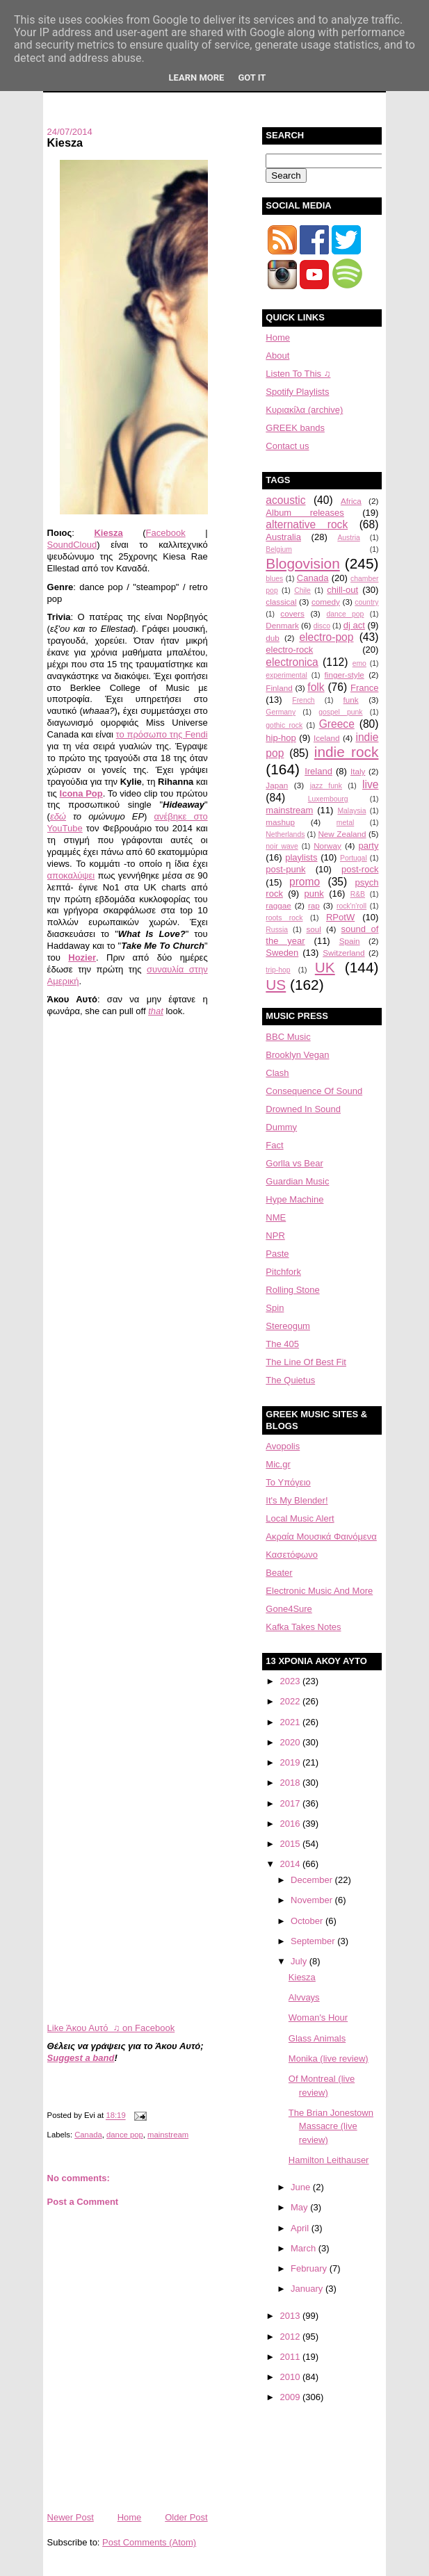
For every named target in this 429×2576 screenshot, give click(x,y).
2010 (291, 2377)
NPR (275, 1235)
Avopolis (283, 1446)
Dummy (281, 1127)
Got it (252, 77)
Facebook (166, 533)
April (301, 2228)
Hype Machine (294, 1199)
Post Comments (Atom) (149, 2542)
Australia (283, 537)
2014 (291, 1864)
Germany (281, 712)
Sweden (282, 952)
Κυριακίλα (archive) (304, 410)
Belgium (279, 549)
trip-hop (278, 970)
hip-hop (281, 738)
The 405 (282, 1344)
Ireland (318, 771)
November (313, 1900)
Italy (357, 771)
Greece (337, 724)
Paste (277, 1253)
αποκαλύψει (71, 875)
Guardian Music (297, 1181)
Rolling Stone (292, 1290)
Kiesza (65, 142)
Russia (277, 930)
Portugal (353, 858)
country (366, 602)
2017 (291, 1803)
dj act (354, 625)
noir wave (282, 846)
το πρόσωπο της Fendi (162, 734)
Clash (277, 1073)
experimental (286, 675)
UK (325, 967)
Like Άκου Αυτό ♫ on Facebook (111, 2028)
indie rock (346, 752)
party (369, 845)
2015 (291, 1844)
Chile (302, 590)
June (302, 2187)
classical (281, 601)
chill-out (342, 590)
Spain (349, 940)
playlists (301, 857)
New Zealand (342, 833)
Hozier (82, 957)
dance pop (124, 2134)
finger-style (344, 674)
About (277, 355)
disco (322, 626)
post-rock (359, 869)
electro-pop (326, 637)
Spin (275, 1308)
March (304, 2248)
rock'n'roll (351, 906)
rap (314, 905)
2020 (291, 1742)
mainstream (167, 2134)
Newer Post (70, 2517)
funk (351, 699)
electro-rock (289, 649)
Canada (88, 2134)
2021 (291, 1722)
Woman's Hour (318, 2017)
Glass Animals (317, 2038)
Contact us (287, 446)
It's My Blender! (296, 1500)
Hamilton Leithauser (329, 2160)
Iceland (327, 737)
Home (130, 2517)
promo (304, 882)
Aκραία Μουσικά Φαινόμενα (321, 1536)
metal (345, 822)
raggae (278, 905)
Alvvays (304, 1997)
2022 (291, 1701)
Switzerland (343, 952)
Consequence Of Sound (314, 1091)
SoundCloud (72, 544)
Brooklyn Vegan (297, 1055)
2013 (291, 2315)
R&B (357, 894)
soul (313, 929)
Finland (279, 687)
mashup (280, 821)
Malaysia (351, 811)
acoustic (285, 500)
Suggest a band (81, 2058)
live (370, 784)
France (364, 688)
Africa (351, 500)
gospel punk (340, 712)
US (276, 985)
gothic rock (284, 725)
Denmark (282, 625)
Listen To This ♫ (298, 373)
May (300, 2207)
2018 (291, 1782)
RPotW (340, 917)
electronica (292, 662)
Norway (327, 845)
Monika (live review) (329, 2058)
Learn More (197, 77)
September (314, 1941)
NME (276, 1217)
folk (315, 687)
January (308, 2288)
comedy (325, 601)
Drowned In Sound (303, 1109)
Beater (279, 1572)
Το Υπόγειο (288, 1482)
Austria (348, 537)
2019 (291, 1762)
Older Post (186, 2517)
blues (274, 578)
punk (314, 893)
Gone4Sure (289, 1609)
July (300, 1961)
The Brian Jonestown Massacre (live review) (331, 2126)
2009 (291, 2397)
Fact (274, 1145)
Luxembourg (328, 799)
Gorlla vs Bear (294, 1163)
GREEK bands (295, 428)
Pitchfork (283, 1271)
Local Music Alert (300, 1518)
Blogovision (302, 563)
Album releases (304, 512)
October (308, 1921)
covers (292, 613)
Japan (277, 785)
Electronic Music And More (319, 1590)
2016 (291, 1823)
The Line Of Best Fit (306, 1362)
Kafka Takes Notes (303, 1627)
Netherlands (285, 834)
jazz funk (326, 786)
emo (359, 663)
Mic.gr (278, 1464)
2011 (291, 2356)
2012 (291, 2336)
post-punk (285, 869)
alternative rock (307, 524)
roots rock (284, 918)
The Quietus (290, 1380)
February (310, 2268)
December (313, 1880)
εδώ (58, 816)
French (303, 700)
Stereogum (288, 1326)
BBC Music (288, 1037)
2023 (291, 1681)
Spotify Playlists (297, 391)
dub (273, 637)
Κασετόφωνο (292, 1554)
